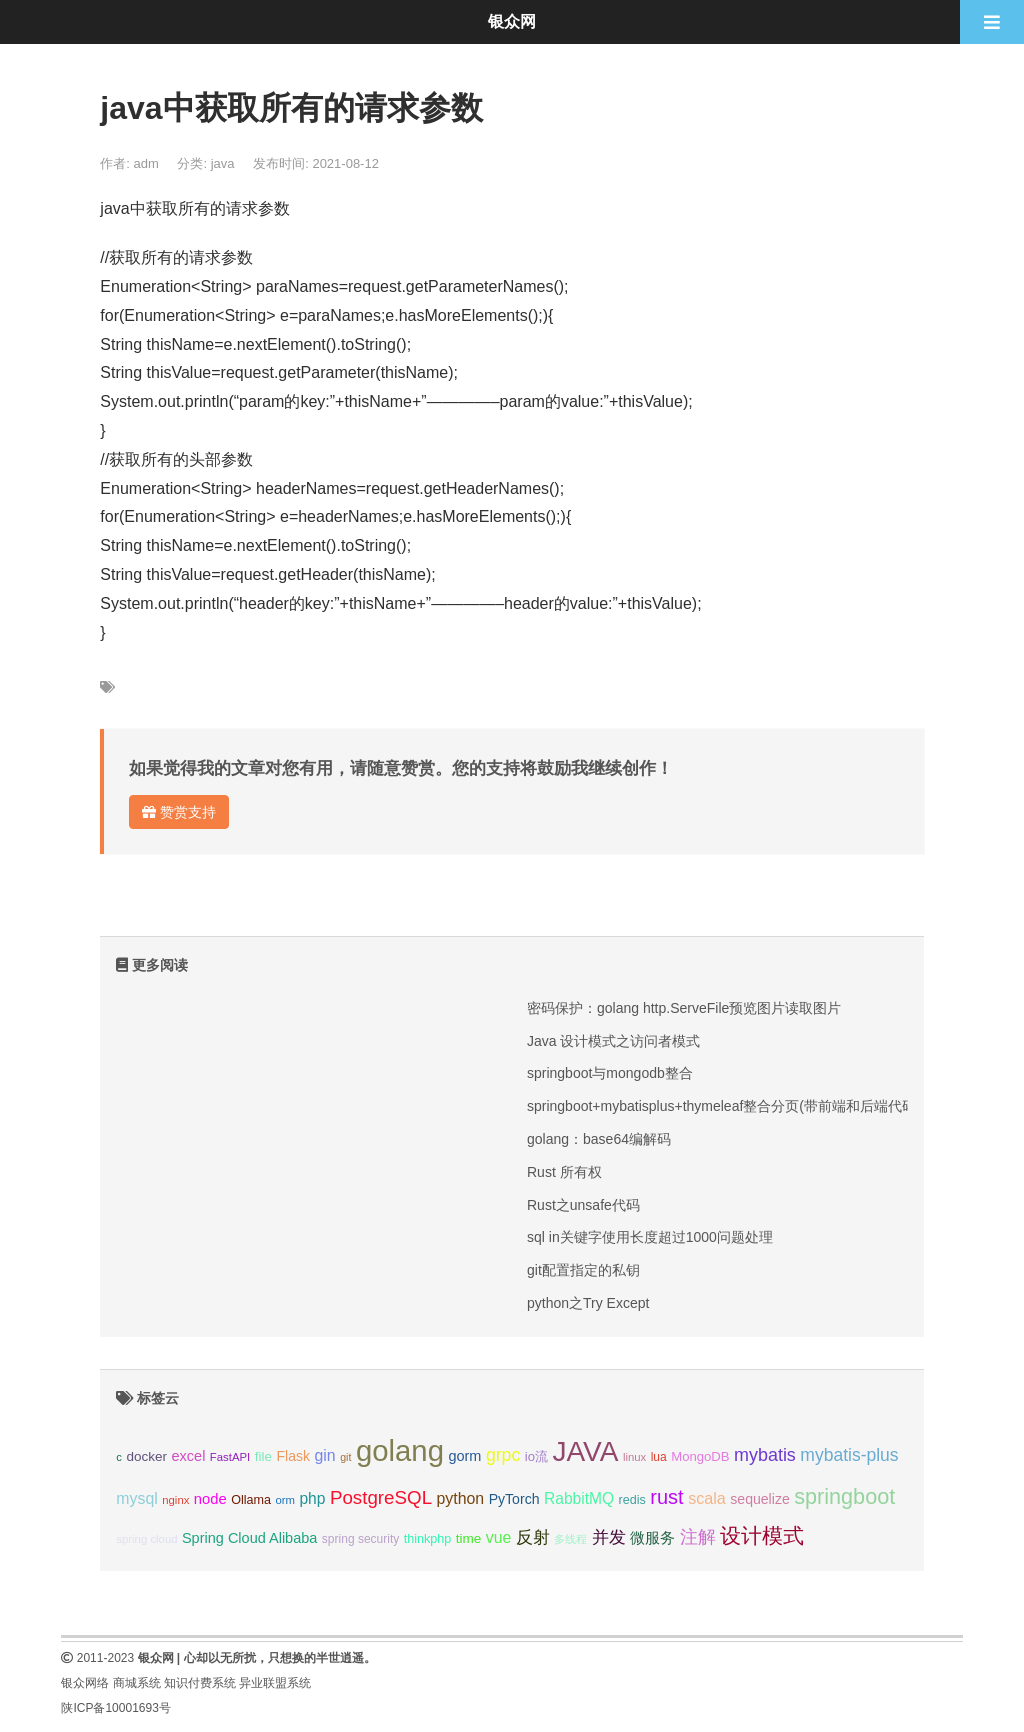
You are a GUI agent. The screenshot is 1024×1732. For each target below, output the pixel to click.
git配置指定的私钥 (583, 1270)
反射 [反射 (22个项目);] (533, 1537)
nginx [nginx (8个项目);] (175, 1500)
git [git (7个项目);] (345, 1457)
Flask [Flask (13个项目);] (293, 1456)
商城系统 (137, 1683)
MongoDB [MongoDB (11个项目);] (700, 1456)
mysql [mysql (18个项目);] (136, 1498)
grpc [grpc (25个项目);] (503, 1455)
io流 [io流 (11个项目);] (536, 1456)
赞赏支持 (179, 812)
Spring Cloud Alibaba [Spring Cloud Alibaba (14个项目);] (249, 1538)
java (223, 163)
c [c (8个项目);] (119, 1457)
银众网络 (85, 1683)
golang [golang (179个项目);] (400, 1450)
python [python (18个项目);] (461, 1498)
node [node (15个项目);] (210, 1499)
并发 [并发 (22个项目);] (609, 1537)
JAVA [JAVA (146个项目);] (585, 1451)
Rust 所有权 (564, 1172)
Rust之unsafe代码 (583, 1205)
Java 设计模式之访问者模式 (613, 1041)
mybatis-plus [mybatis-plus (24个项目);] (849, 1455)
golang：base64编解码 (599, 1139)
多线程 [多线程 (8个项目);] (570, 1539)
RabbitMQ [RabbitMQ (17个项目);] (579, 1498)
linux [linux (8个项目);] (634, 1457)
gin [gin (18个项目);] (325, 1455)
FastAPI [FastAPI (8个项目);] (230, 1457)
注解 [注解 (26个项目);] (698, 1537)
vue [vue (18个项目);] (499, 1537)
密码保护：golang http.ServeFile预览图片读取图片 (684, 1008)
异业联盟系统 (275, 1683)
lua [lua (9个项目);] (659, 1457)
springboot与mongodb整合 (610, 1073)
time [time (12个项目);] (469, 1538)
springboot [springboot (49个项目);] (844, 1496)
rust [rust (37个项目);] (666, 1497)
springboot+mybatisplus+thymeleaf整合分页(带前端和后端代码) (724, 1106)
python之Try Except (588, 1303)
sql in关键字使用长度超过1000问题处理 (650, 1237)
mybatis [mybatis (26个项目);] (765, 1455)
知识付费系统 (200, 1683)
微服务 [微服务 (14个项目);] (652, 1538)
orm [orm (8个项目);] (285, 1500)
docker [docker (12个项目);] (146, 1456)
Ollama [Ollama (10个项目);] (251, 1500)
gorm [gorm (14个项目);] (464, 1456)
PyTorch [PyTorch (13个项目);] (514, 1499)
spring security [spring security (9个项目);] (360, 1539)
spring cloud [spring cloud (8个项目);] (146, 1539)
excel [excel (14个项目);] (189, 1456)
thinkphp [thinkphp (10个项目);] (428, 1539)
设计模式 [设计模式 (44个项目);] (762, 1535)
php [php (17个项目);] (312, 1498)
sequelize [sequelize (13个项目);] (759, 1499)
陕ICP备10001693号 (115, 1708)
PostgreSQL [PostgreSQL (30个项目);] (381, 1497)
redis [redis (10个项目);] (632, 1500)
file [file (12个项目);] (263, 1456)
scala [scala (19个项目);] (707, 1498)
